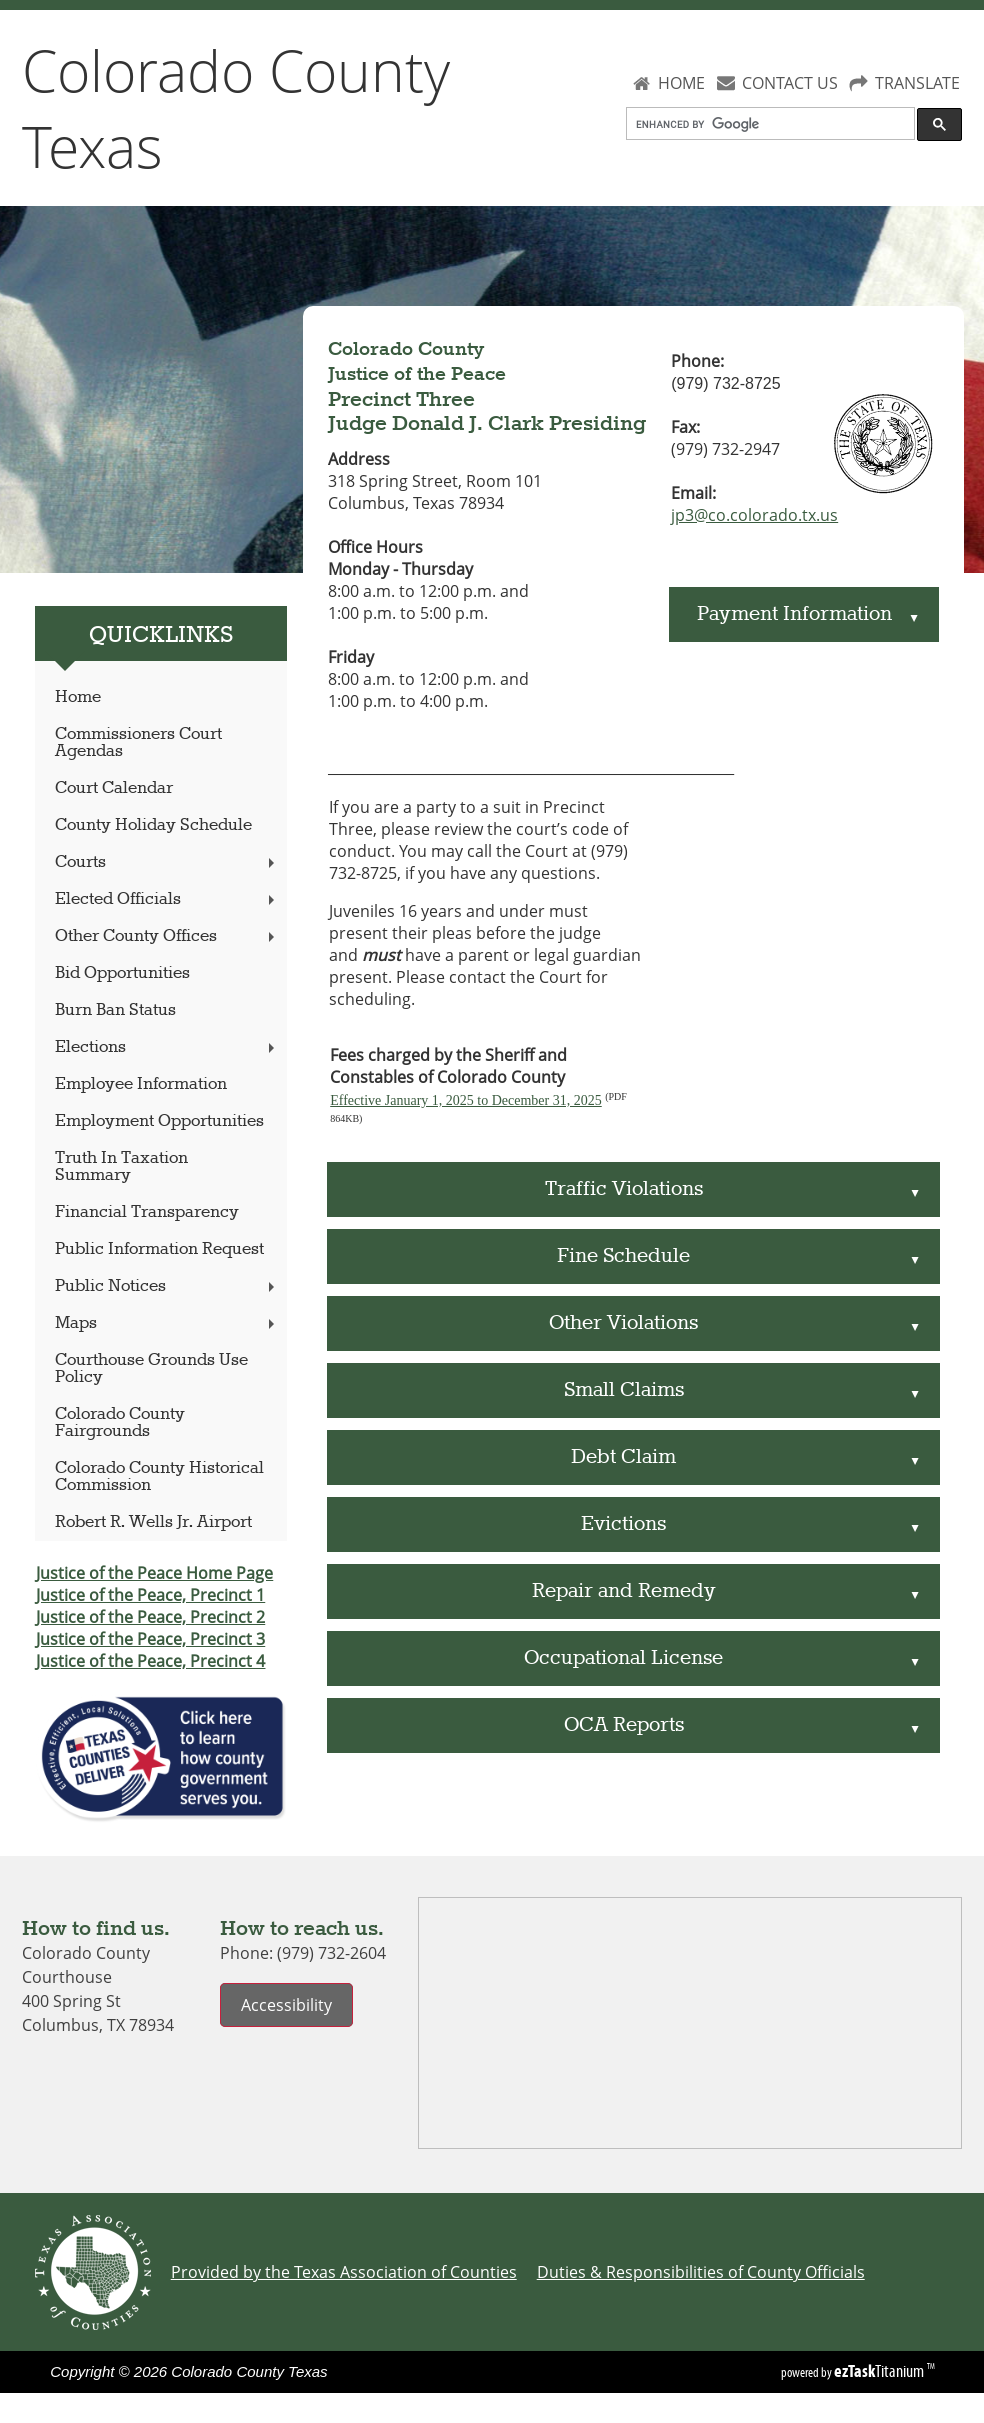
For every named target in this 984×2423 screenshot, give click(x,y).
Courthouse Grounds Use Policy (151, 1369)
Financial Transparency (147, 1212)
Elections (167, 1047)
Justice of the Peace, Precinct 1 (150, 1595)
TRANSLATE (917, 83)
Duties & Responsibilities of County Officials (701, 2272)
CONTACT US (790, 83)
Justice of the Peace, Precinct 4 (150, 1661)
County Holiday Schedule (153, 825)
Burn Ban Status (115, 1010)
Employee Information (141, 1084)
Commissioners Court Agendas (138, 743)
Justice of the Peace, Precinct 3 (150, 1639)
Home (78, 697)
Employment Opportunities (159, 1121)
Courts (167, 862)
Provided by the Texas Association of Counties (344, 2272)
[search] (769, 124)
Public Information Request (159, 1249)
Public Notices (167, 1286)
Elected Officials (167, 899)
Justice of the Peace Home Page (154, 1573)
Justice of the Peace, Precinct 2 (150, 1617)
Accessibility (286, 2005)
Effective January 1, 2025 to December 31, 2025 (466, 1100)
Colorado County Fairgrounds (120, 1423)
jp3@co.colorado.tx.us (754, 515)
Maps (167, 1323)
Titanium (880, 2371)
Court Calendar (114, 788)
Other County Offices (167, 936)
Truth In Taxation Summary (121, 1167)
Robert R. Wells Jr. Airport (153, 1522)
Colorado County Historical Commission (159, 1477)
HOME (681, 83)
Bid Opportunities (122, 973)
